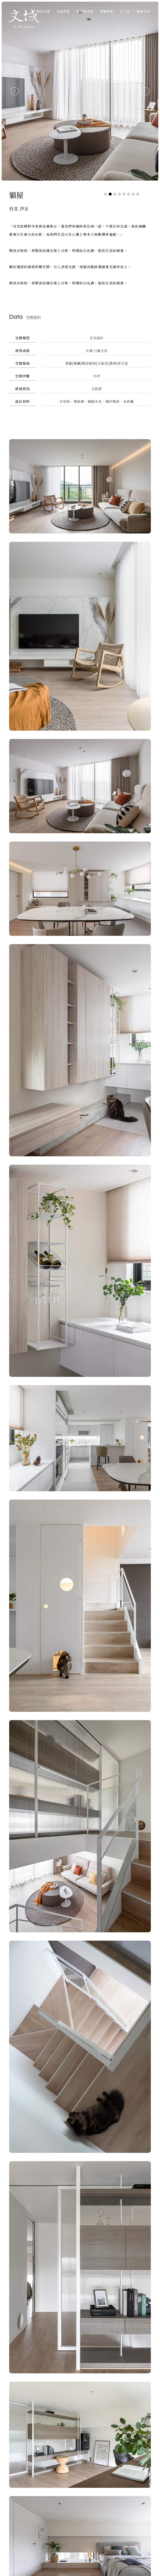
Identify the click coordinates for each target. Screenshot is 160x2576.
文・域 (125, 11)
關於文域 (43, 11)
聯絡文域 (143, 11)
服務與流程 (85, 11)
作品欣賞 (63, 11)
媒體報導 (106, 11)
